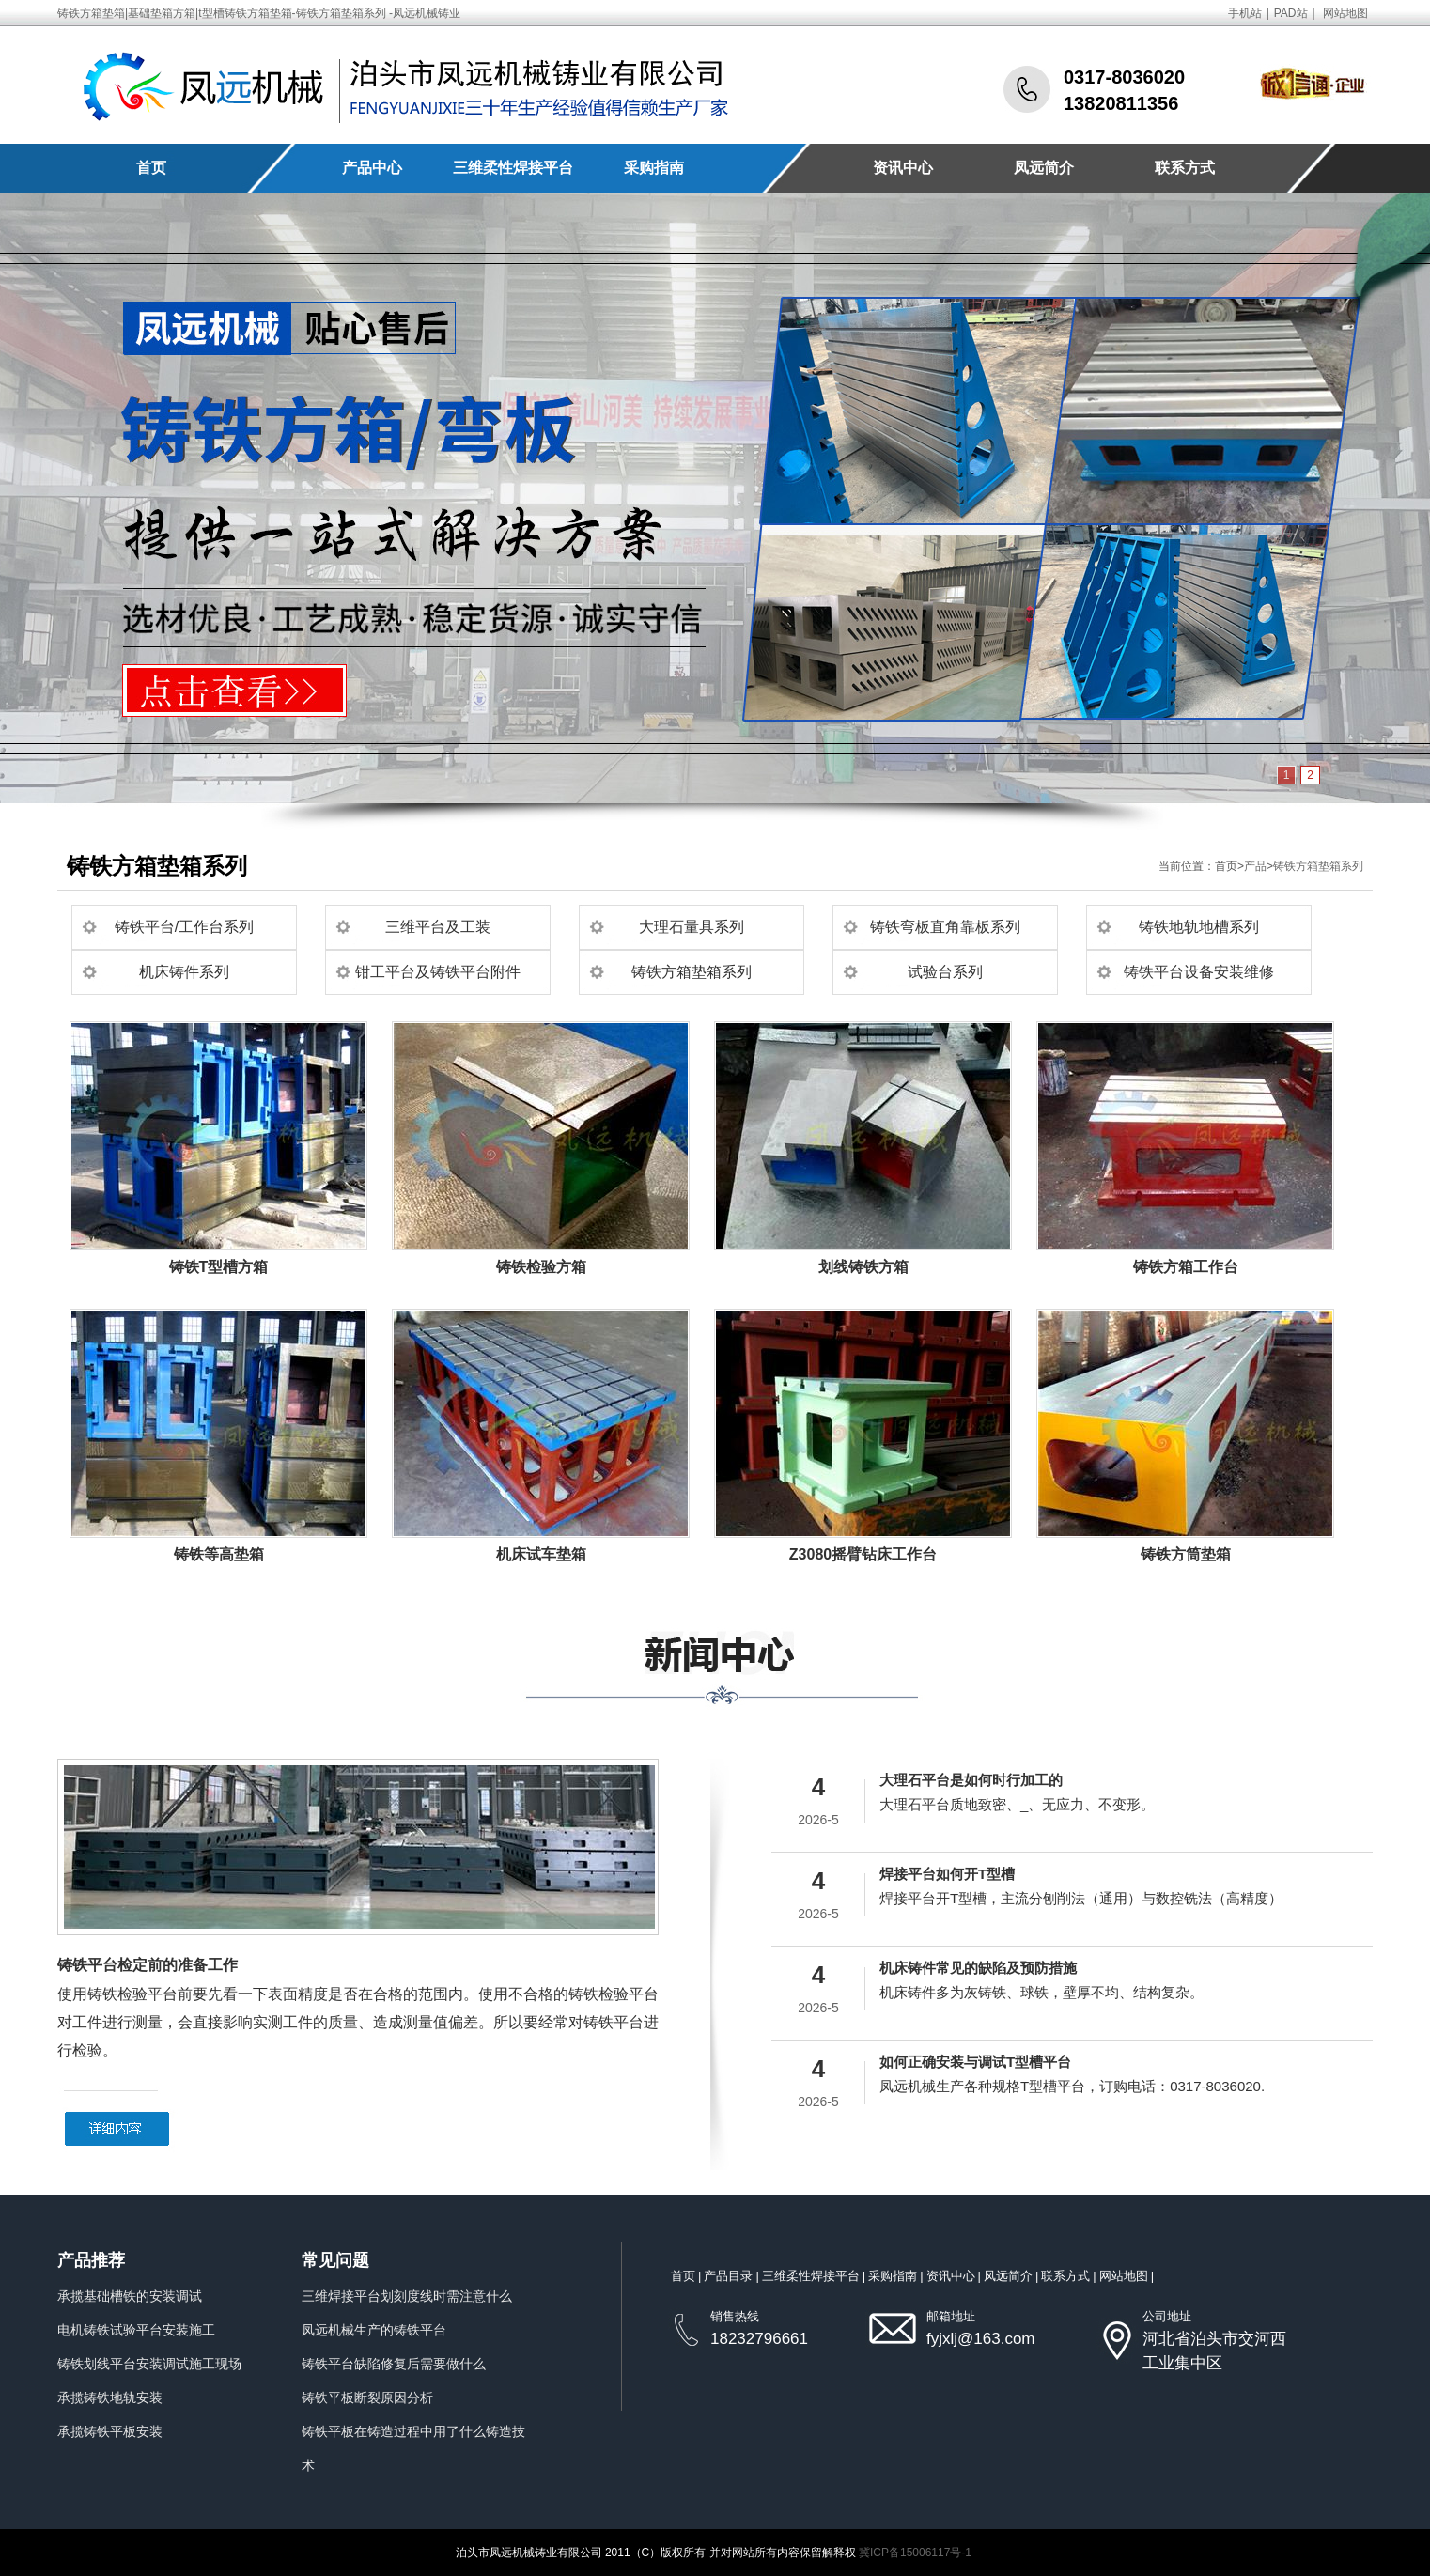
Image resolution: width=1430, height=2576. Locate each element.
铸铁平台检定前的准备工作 (147, 1965)
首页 (151, 168)
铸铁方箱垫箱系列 (1318, 866)
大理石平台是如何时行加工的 (971, 1780)
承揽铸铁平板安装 (110, 2431)
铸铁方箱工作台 (1185, 1267)
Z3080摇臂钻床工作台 (863, 1554)
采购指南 (654, 168)
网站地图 (1345, 13)
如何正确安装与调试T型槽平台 (975, 2062)
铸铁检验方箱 (541, 1267)
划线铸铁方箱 (863, 1267)
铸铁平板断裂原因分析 (367, 2397)
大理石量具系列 (691, 927)
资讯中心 (903, 168)
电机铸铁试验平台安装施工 (136, 2329)
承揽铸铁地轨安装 (110, 2397)
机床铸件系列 (184, 972)
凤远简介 (1044, 168)
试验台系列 (945, 972)
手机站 (1245, 13)
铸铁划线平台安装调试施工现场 (149, 2363)
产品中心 (372, 168)
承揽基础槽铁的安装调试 (129, 2296)
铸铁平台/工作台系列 (184, 927)
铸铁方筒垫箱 (1186, 1554)
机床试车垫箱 (541, 1554)
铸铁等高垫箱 (219, 1554)
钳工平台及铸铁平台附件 (438, 972)
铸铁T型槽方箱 (219, 1267)
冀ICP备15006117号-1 (915, 2552)
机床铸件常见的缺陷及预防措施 (978, 1968)
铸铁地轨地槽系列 (1199, 927)
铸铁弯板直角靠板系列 (945, 927)
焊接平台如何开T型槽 (947, 1874)
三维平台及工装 (437, 927)
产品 (1255, 866)
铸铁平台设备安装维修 (1199, 972)
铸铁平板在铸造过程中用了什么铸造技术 (413, 2448)
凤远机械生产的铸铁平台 (374, 2329)
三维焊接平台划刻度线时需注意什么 (407, 2296)
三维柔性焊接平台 (513, 168)
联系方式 (1185, 168)
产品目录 (728, 2276)
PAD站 (1291, 13)
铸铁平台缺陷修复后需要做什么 (394, 2363)
